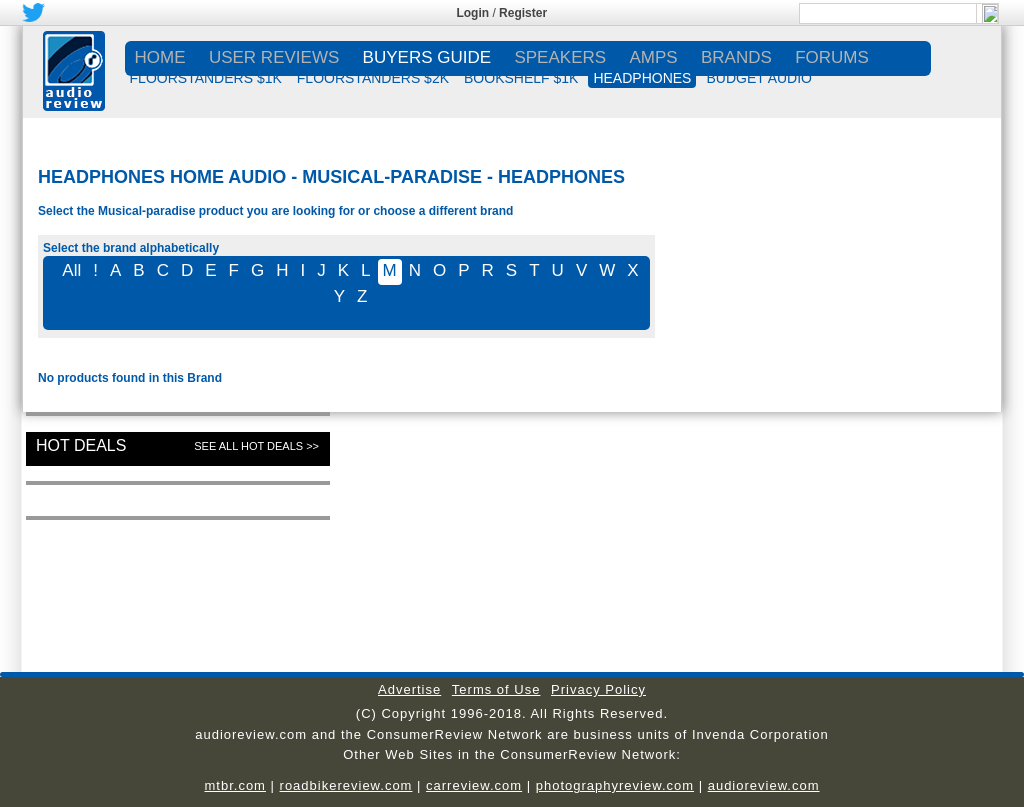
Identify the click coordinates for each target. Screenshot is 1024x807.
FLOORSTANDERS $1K (206, 78)
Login (472, 13)
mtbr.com (234, 785)
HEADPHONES (642, 78)
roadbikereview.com (346, 785)
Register (523, 13)
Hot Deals (81, 445)
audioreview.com (764, 785)
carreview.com (474, 785)
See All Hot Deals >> (256, 446)
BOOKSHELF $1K (521, 78)
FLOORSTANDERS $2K (373, 78)
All (71, 270)
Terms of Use (496, 689)
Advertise (409, 689)
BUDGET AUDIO (759, 78)
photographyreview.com (615, 785)
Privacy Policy (598, 689)
